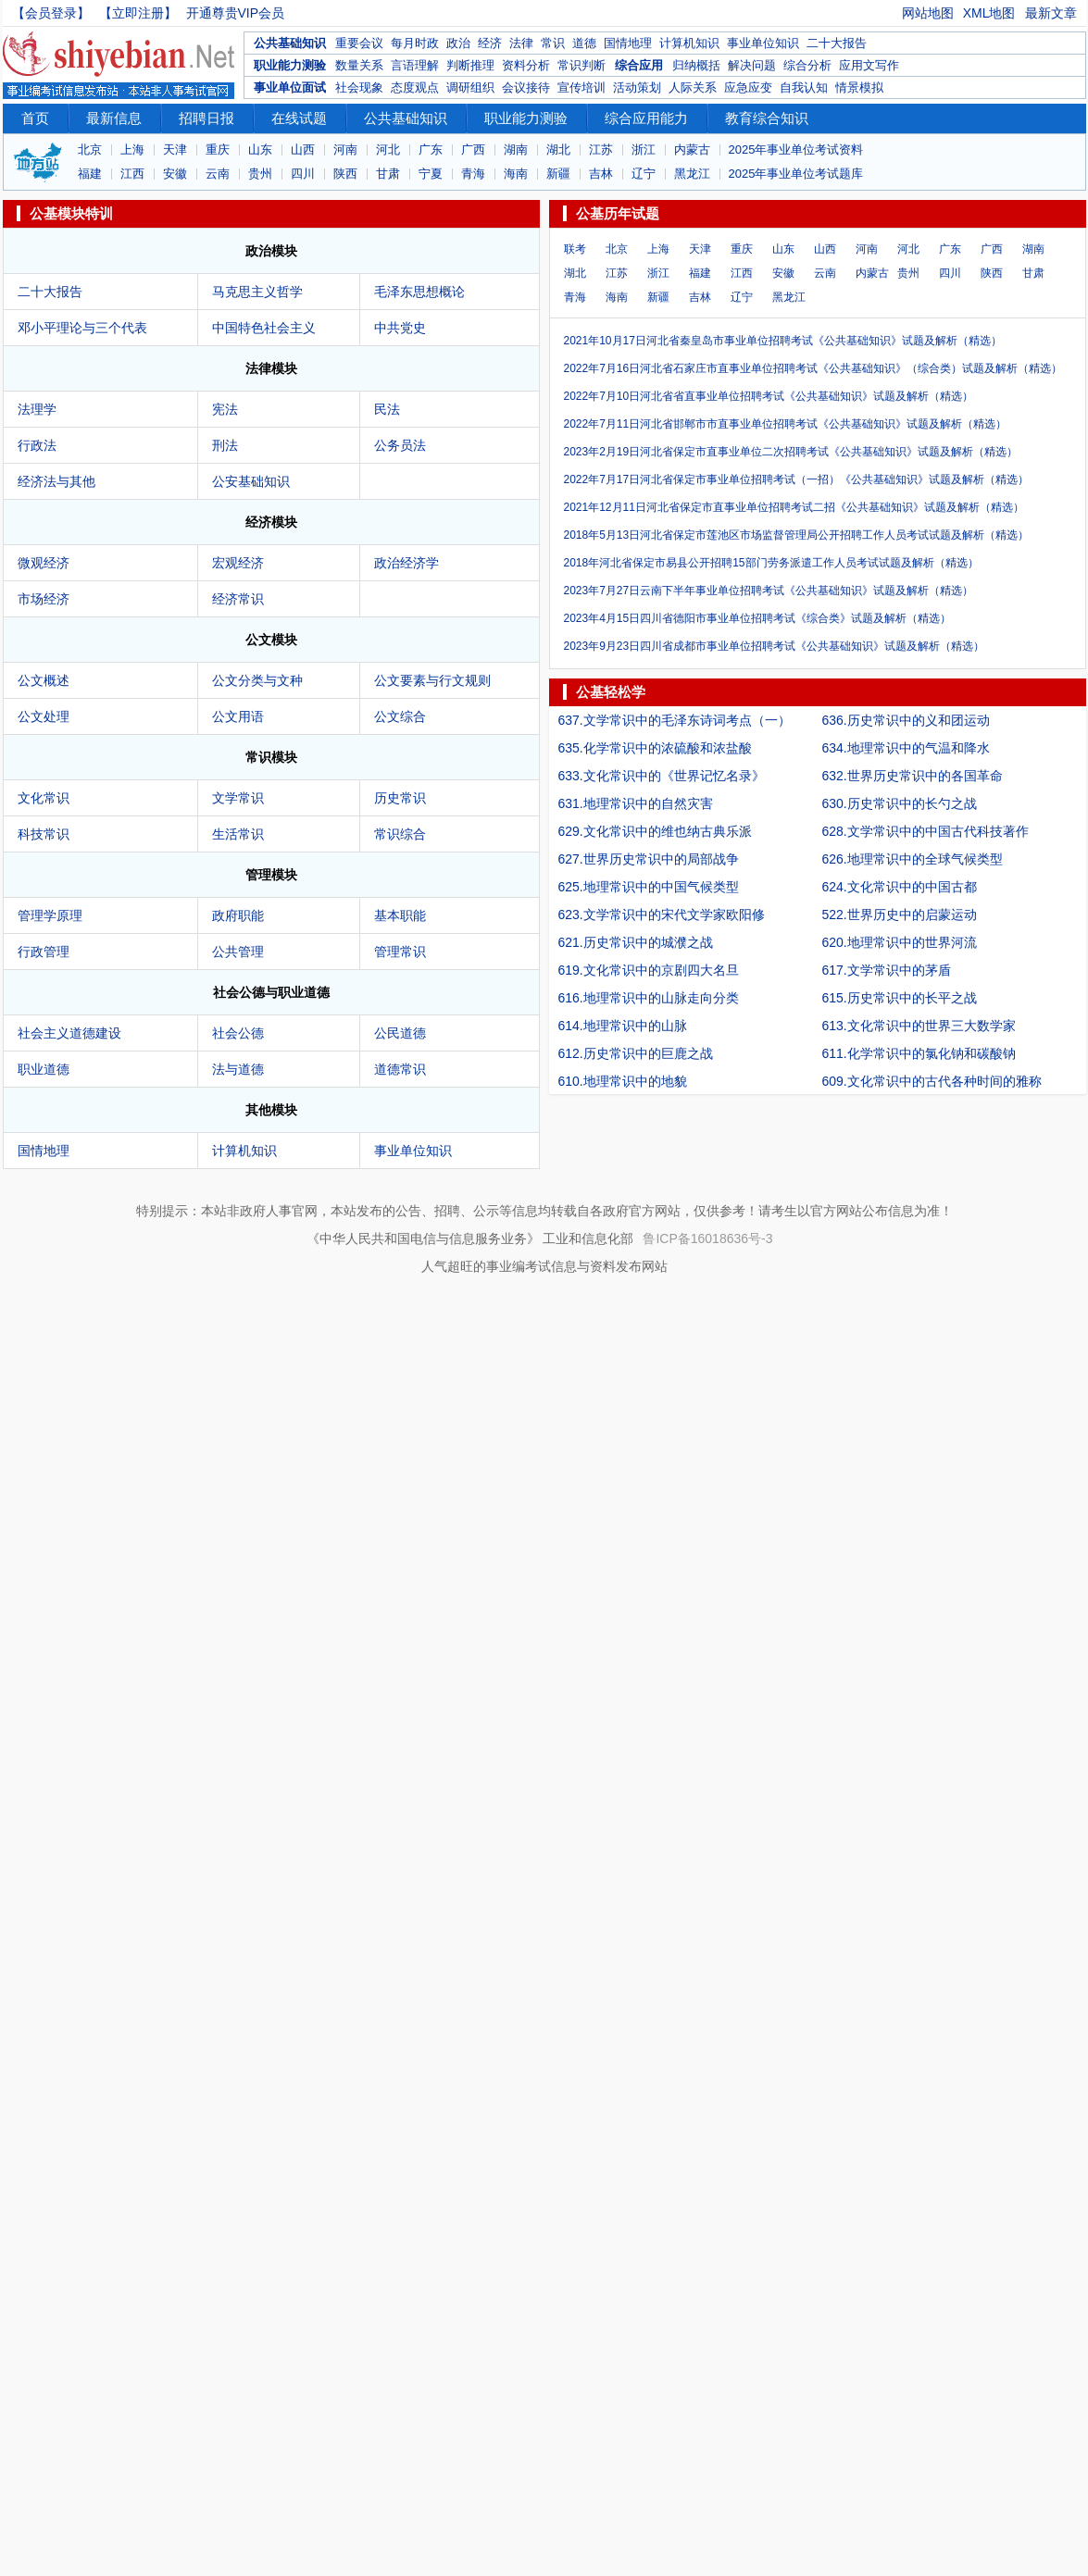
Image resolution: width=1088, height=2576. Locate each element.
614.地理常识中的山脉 (622, 1025)
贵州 (260, 173)
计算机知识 (689, 43)
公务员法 (400, 445)
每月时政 (415, 43)
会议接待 (526, 87)
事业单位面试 (290, 87)
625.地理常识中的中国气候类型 (648, 886)
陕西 (345, 173)
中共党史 (400, 327)
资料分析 (526, 65)
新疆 (558, 173)
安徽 (175, 173)
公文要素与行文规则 (432, 680)
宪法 (225, 409)
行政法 (37, 445)
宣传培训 (581, 87)
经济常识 (238, 598)
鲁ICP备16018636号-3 (707, 1238)
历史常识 (400, 797)
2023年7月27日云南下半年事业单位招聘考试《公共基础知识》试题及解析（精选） (769, 590)
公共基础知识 (290, 43)
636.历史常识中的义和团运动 (906, 720)
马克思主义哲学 (257, 291)
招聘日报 (206, 118)
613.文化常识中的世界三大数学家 (919, 1025)
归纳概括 (696, 65)
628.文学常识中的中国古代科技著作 (925, 831)
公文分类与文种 (257, 680)
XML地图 (989, 13)
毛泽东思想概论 (419, 291)
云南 (218, 173)
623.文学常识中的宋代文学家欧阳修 (661, 914)
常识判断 (581, 65)
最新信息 (114, 118)
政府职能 (238, 915)
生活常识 (238, 834)
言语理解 (415, 65)
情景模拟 (859, 87)
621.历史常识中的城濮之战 (635, 942)
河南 (345, 149)
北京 (90, 149)
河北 (388, 149)
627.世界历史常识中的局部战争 (648, 859)
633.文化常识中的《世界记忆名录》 (661, 775)
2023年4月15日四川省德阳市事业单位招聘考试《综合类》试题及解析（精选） (758, 618)
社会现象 (359, 87)
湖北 (558, 149)
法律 (521, 43)
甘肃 (388, 173)
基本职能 (400, 915)
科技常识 (43, 834)
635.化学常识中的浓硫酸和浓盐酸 (655, 747)
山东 (260, 149)
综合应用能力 (646, 118)
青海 (473, 173)
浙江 (644, 149)
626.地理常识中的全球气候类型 (912, 859)
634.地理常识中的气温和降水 (906, 747)
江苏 (601, 149)
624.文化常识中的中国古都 (899, 886)
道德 (584, 43)
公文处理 (43, 716)
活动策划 (637, 87)
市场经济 (43, 598)
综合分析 (807, 65)
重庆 (218, 149)
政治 (458, 43)
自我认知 (804, 87)
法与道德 (238, 1069)
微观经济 (43, 562)
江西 (132, 173)
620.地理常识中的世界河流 (899, 942)
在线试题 (299, 118)
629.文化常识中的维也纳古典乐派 (655, 831)
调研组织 (470, 87)
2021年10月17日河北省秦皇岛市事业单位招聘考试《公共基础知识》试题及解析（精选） (783, 340)
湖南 (516, 149)
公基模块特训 (71, 213)
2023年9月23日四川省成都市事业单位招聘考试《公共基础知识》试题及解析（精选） (774, 646)
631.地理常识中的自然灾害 (635, 803)
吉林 (601, 173)
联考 (575, 249)
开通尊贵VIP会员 (235, 13)
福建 (90, 173)
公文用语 (238, 716)
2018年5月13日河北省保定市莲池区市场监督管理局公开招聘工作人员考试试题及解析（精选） (797, 535)
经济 (490, 43)
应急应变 (748, 87)
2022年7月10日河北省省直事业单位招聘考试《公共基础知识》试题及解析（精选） (769, 396)
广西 (473, 149)
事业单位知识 (763, 43)
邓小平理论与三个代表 (82, 327)
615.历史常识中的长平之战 (899, 997)
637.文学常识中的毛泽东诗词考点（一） (674, 720)
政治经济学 (406, 562)
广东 (431, 149)
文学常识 (238, 797)
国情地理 (628, 43)
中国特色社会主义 (264, 327)
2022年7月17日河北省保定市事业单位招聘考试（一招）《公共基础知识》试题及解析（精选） (797, 479)
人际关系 (693, 87)
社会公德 (238, 1033)
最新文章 (1051, 13)
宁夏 (431, 173)
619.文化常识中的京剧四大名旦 (648, 970)
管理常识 (400, 951)
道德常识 (400, 1069)
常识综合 (400, 834)
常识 (553, 43)
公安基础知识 (251, 481)
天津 (175, 149)
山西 (303, 149)
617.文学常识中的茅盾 (886, 970)
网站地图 (928, 13)
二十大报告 (837, 43)
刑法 (225, 445)
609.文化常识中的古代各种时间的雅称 (932, 1081)
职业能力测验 (290, 65)
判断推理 (470, 65)
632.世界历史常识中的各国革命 (912, 775)
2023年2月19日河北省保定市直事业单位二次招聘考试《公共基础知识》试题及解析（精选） (791, 451)
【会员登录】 (51, 13)
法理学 (37, 409)
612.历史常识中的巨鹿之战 (635, 1053)
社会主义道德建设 (69, 1033)
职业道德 (43, 1069)
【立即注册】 (138, 13)
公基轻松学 (610, 692)
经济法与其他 (56, 481)
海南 (516, 173)
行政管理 (43, 951)
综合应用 (639, 65)
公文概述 (43, 680)
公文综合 (400, 716)
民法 (387, 409)
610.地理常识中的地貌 (622, 1081)
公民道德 (400, 1033)
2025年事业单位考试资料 (796, 149)
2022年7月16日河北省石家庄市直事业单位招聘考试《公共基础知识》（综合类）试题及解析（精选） (813, 368)
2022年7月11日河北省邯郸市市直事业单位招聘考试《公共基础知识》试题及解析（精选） (785, 423)
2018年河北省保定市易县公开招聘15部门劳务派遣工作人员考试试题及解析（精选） (771, 562)
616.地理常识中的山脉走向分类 (648, 997)
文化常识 (43, 797)
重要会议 (359, 43)
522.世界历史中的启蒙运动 (899, 914)
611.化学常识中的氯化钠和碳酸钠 (919, 1053)
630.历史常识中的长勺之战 (899, 803)
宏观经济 (238, 562)
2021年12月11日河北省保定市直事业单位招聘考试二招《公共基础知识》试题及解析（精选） (794, 507)
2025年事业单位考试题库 (796, 173)
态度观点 (415, 87)
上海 (132, 149)
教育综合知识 (766, 118)
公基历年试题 (617, 213)
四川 (303, 173)
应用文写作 (869, 65)
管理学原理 (50, 915)
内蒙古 (692, 149)
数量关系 (359, 65)
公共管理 (238, 951)
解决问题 (752, 65)
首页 (35, 118)
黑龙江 (692, 173)
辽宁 (644, 173)
